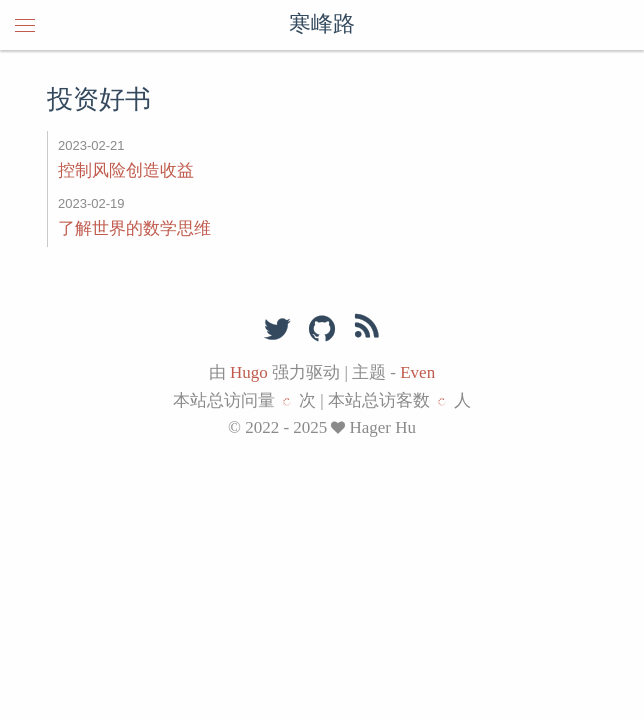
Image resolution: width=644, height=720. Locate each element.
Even (417, 372)
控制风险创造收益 (126, 170)
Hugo (249, 372)
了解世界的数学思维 (134, 228)
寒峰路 (322, 25)
